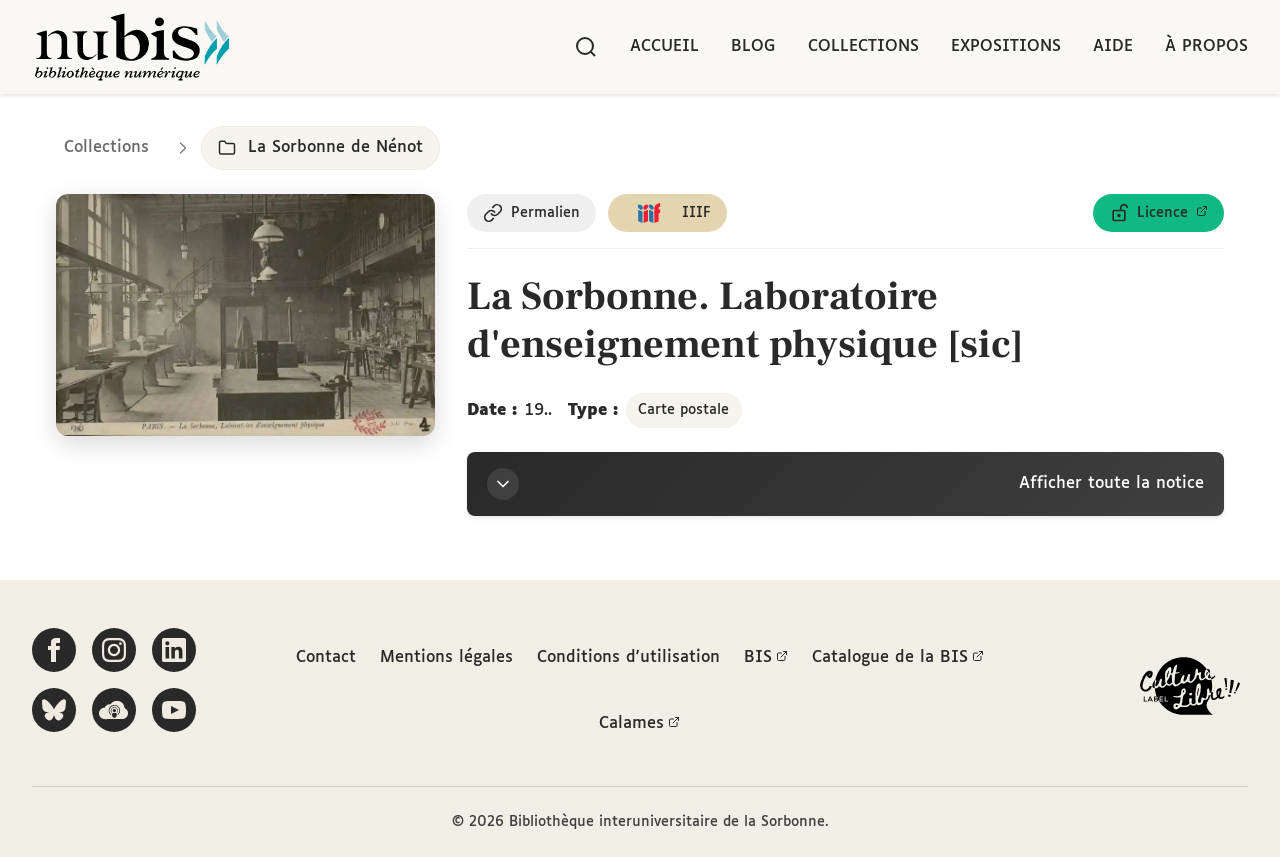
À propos (1206, 46)
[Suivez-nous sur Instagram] (114, 650)
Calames (639, 724)
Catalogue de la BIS (898, 658)
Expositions (1006, 46)
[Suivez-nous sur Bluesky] (54, 710)
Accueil (664, 46)
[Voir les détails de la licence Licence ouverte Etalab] (1158, 213)
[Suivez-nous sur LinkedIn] (174, 650)
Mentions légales (446, 657)
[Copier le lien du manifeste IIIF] (667, 213)
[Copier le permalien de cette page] (531, 213)
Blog (753, 46)
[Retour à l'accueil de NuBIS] (132, 47)
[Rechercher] (586, 47)
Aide (1113, 46)
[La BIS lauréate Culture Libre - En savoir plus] (1190, 690)
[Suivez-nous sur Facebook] (54, 650)
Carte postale (683, 410)
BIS (766, 658)
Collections (863, 46)
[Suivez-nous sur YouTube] (174, 710)
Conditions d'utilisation (628, 657)
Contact (326, 657)
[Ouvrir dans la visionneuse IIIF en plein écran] (245, 315)
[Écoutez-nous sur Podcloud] (114, 710)
